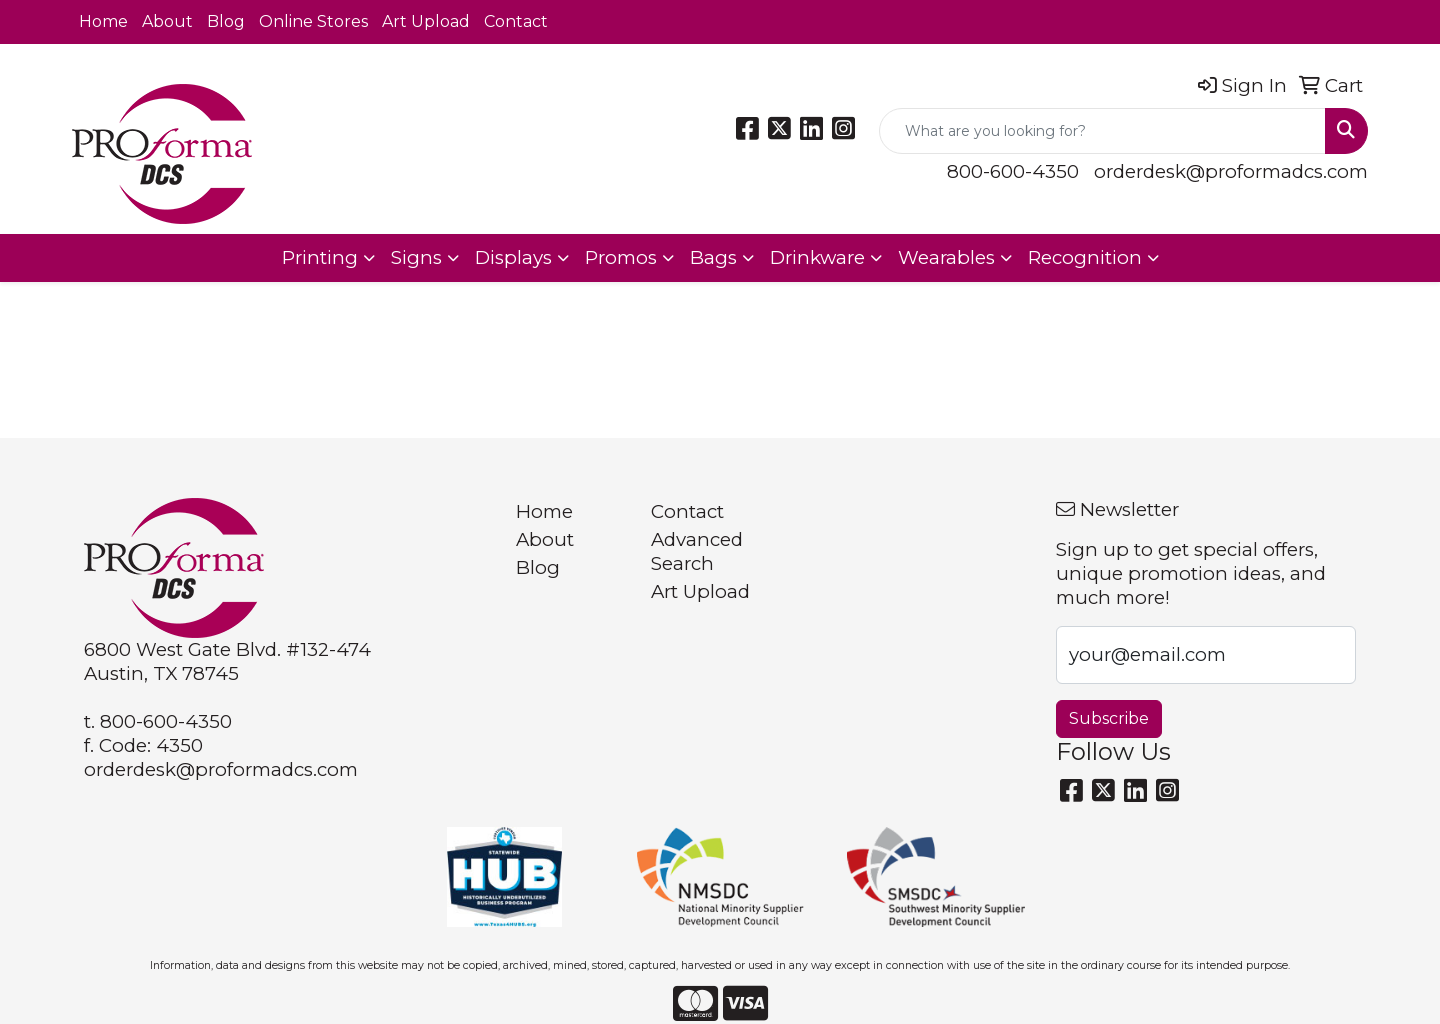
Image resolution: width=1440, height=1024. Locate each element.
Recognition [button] (1085, 257)
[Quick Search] (1102, 131)
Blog (226, 21)
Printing (320, 257)
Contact (516, 21)
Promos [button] (621, 257)
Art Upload (426, 21)
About (167, 21)
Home (103, 21)
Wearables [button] (946, 257)
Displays (513, 257)
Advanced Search (697, 551)
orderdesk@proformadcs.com (1231, 171)
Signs (416, 257)
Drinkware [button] (817, 257)
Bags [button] (713, 257)
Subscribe (1109, 718)
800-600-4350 (1013, 171)
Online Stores (313, 21)
